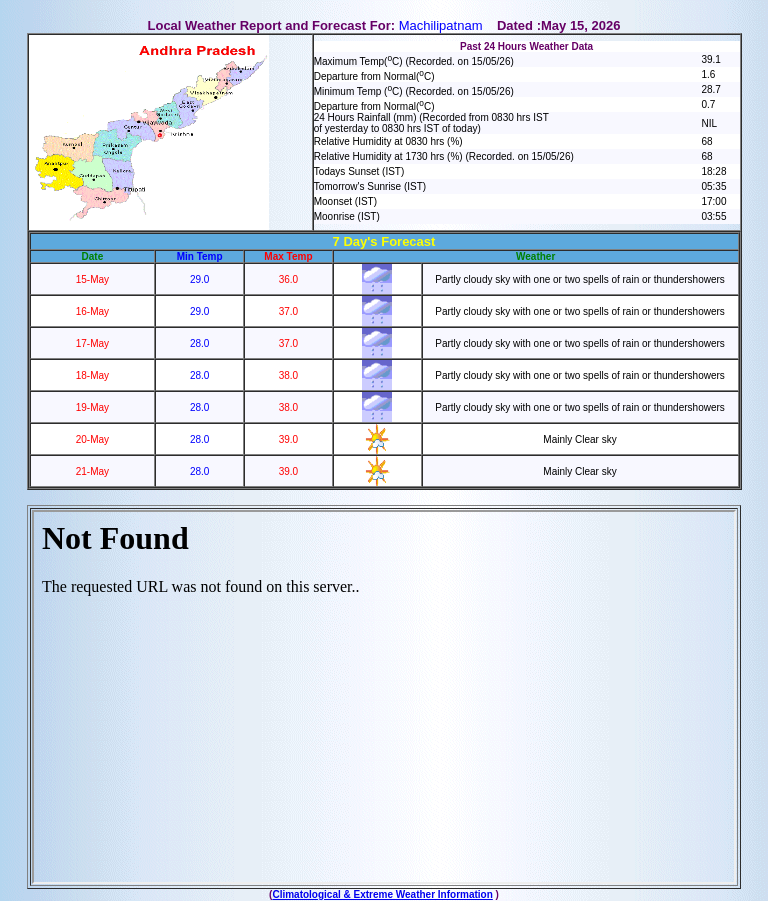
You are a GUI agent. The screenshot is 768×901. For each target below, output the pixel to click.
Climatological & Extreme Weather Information (382, 894)
